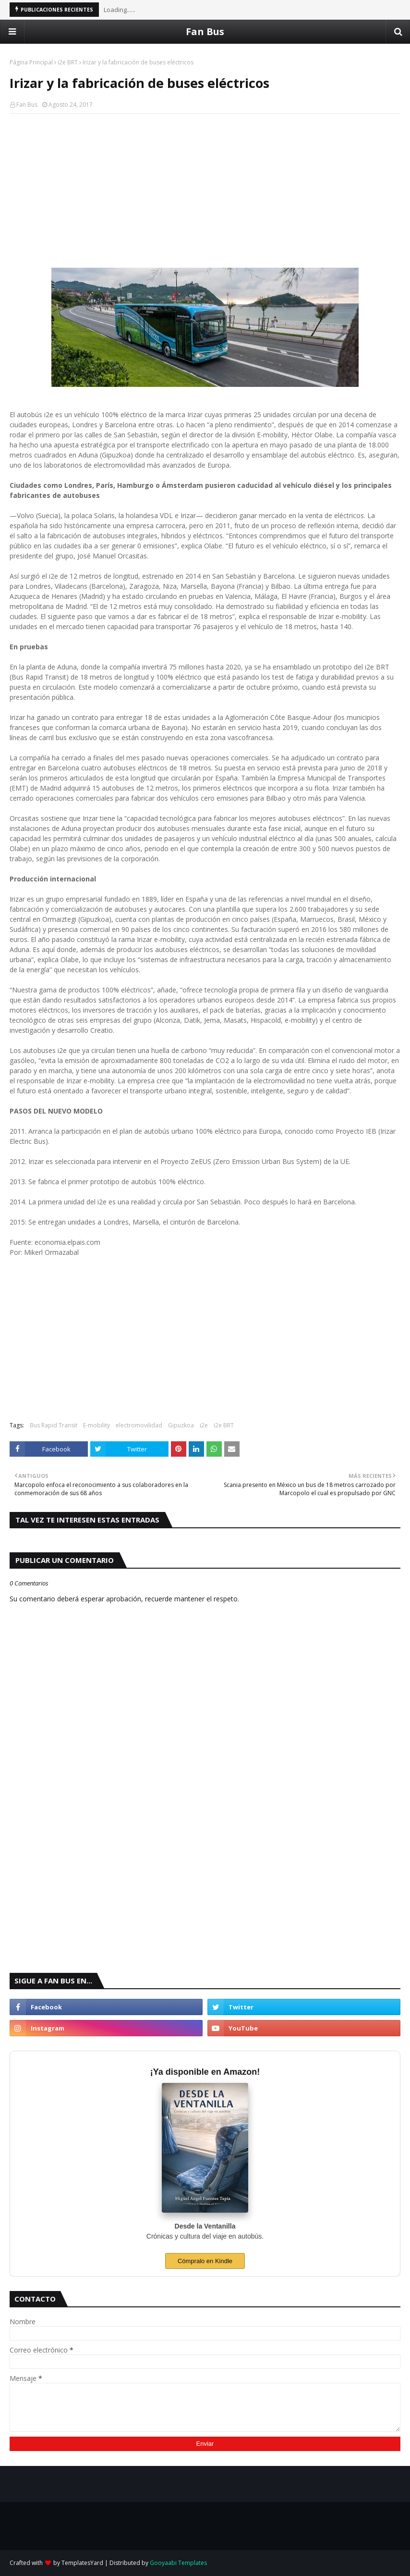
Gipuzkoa (181, 1425)
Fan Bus (205, 31)
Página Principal (31, 62)
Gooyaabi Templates (178, 2563)
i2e (204, 1425)
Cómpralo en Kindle (205, 2261)
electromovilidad (139, 1425)
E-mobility (96, 1425)
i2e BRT (68, 62)
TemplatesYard (82, 2563)
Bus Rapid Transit (53, 1425)
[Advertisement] (205, 191)
